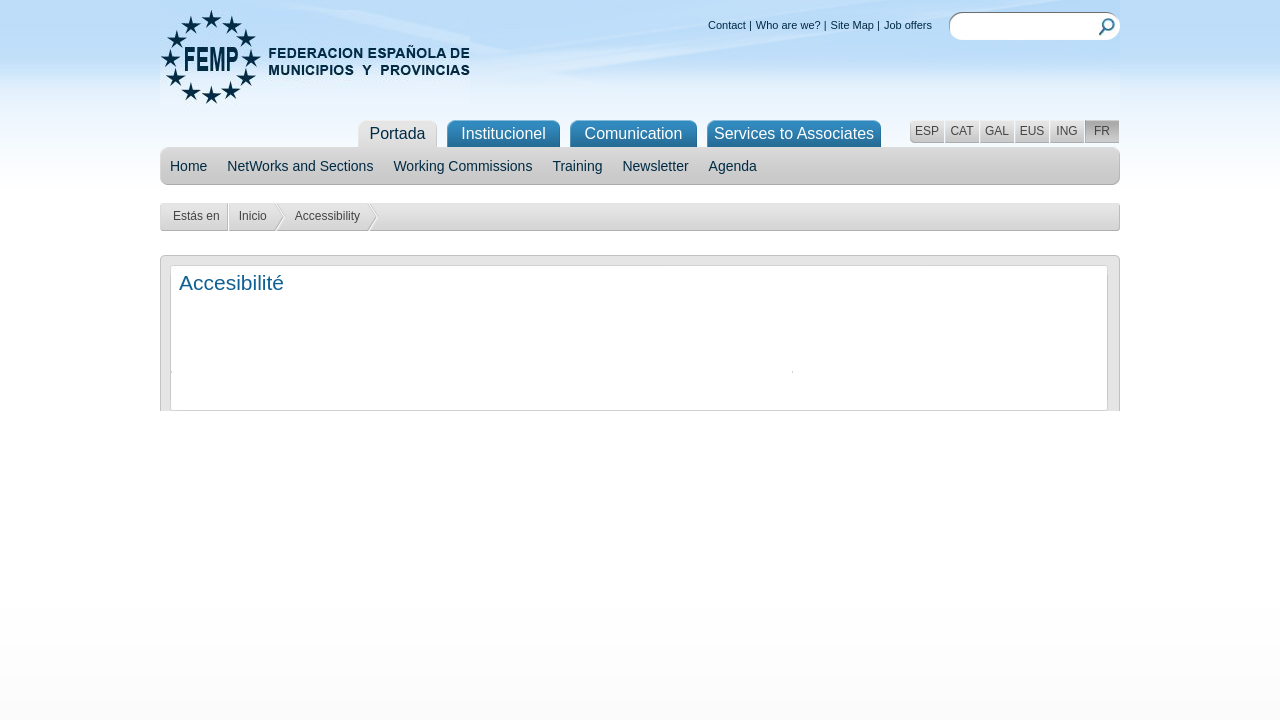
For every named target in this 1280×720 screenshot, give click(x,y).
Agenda (733, 166)
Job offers (908, 25)
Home (188, 166)
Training (577, 166)
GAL (997, 131)
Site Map (852, 25)
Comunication (634, 133)
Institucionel (503, 133)
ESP (927, 131)
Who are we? (788, 25)
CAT (961, 131)
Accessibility (327, 216)
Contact (727, 25)
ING (1066, 131)
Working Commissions (462, 166)
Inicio (253, 216)
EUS (1032, 131)
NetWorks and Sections (300, 166)
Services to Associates (794, 133)
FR (1102, 131)
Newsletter (655, 166)
